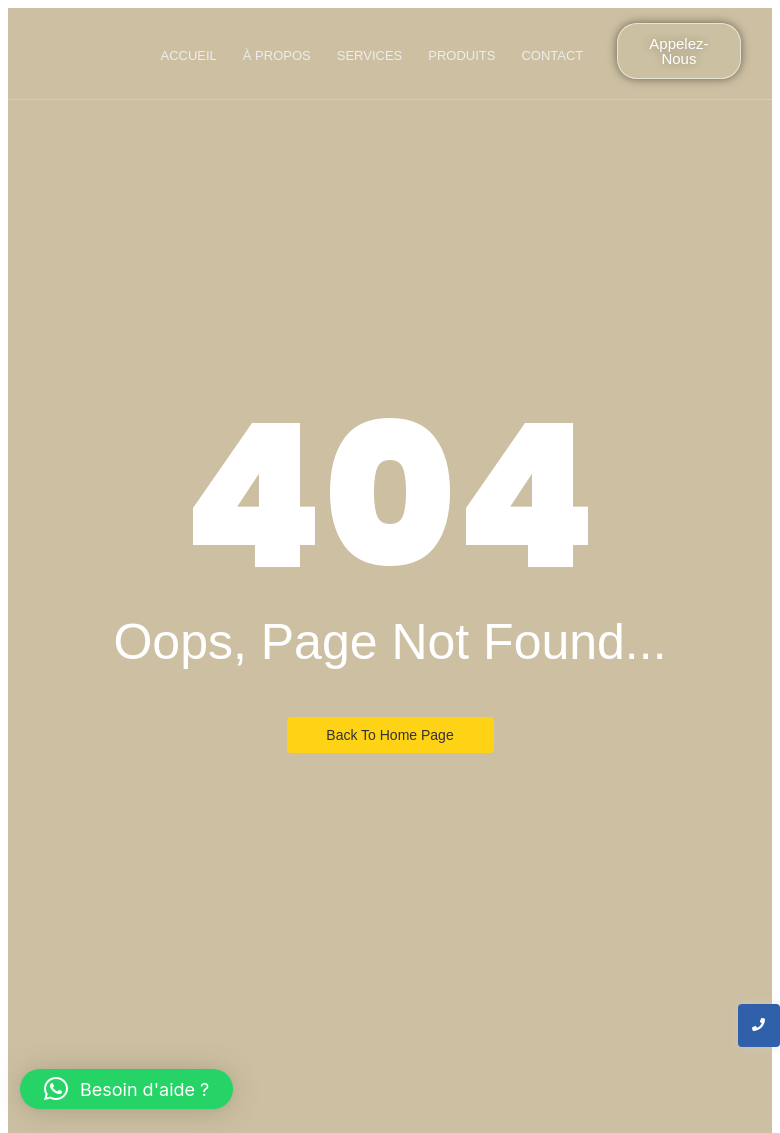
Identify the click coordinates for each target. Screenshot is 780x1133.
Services (370, 55)
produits (461, 55)
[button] (126, 1089)
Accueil (188, 55)
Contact (552, 55)
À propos (277, 55)
